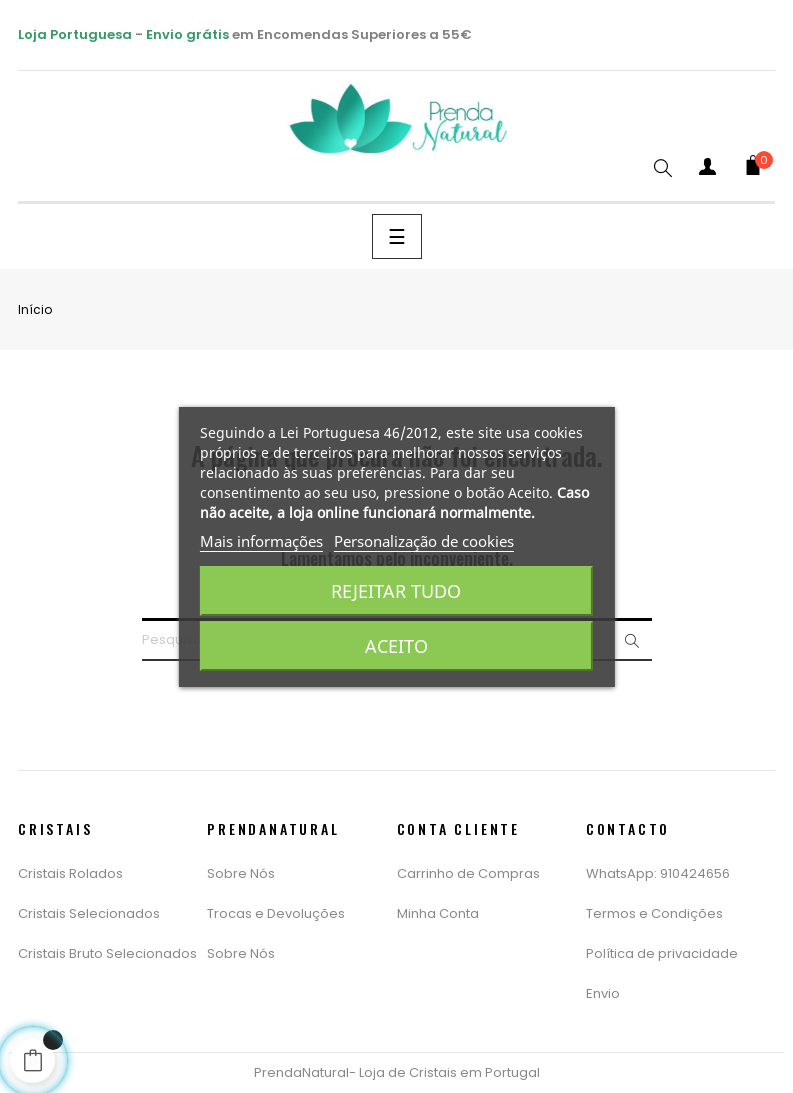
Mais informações (261, 541)
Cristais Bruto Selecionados (107, 953)
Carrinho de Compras (468, 873)
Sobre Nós (241, 873)
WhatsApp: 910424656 (658, 873)
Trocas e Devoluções (276, 913)
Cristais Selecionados (89, 913)
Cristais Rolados (70, 873)
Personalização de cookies (424, 541)
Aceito (396, 646)
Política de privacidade (662, 953)
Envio (603, 993)
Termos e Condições (654, 913)
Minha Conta (438, 913)
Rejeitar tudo (396, 591)
